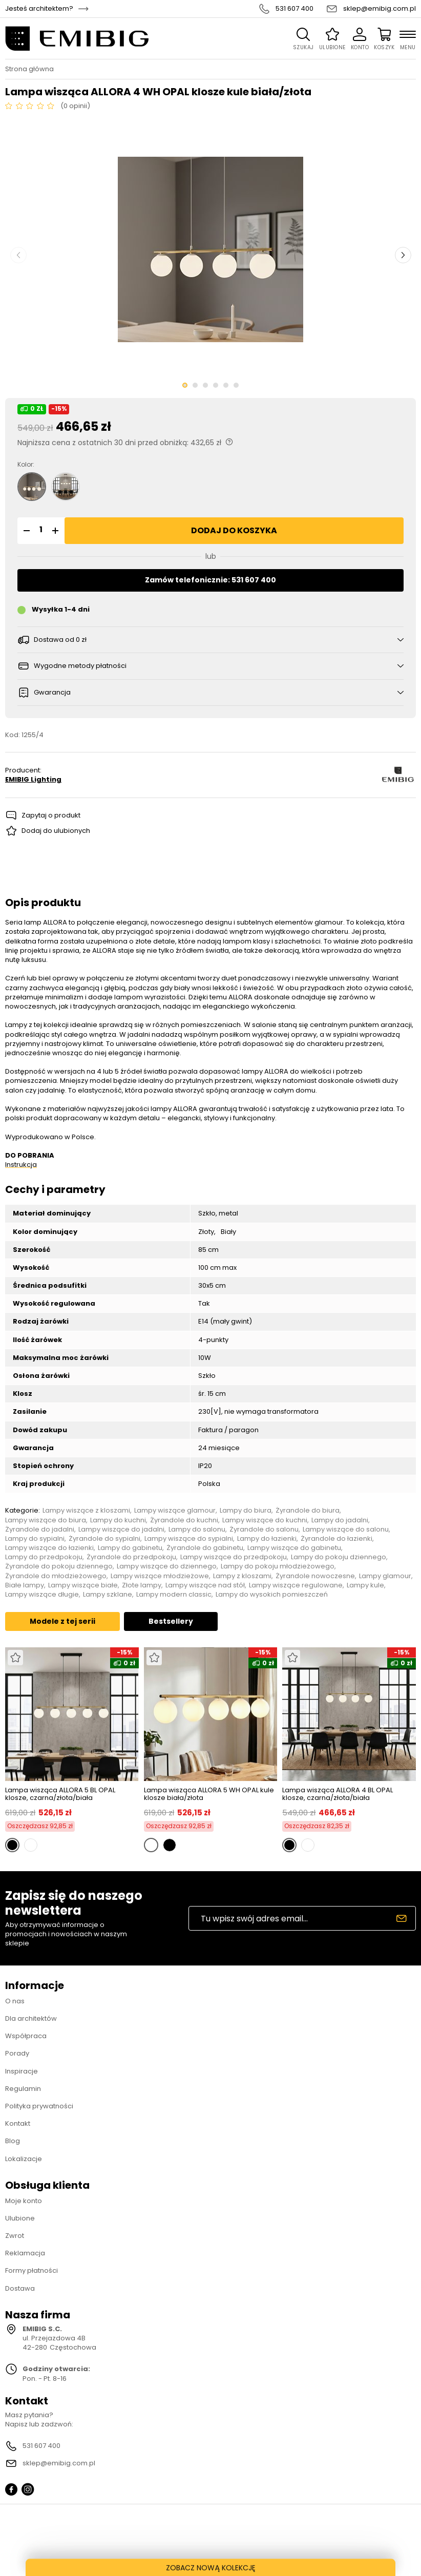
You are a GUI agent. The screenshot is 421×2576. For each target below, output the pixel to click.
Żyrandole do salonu (264, 1529)
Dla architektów (31, 2018)
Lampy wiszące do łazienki (49, 1548)
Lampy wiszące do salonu (346, 1529)
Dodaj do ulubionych (56, 830)
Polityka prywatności (39, 2106)
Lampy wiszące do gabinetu (294, 1548)
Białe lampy (24, 1585)
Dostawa (20, 2288)
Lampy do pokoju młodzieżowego (277, 1566)
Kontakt (17, 2123)
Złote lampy (141, 1585)
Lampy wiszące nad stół (205, 1585)
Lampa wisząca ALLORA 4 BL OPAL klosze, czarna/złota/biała (337, 1794)
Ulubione (20, 2218)
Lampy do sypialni (35, 1538)
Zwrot (14, 2235)
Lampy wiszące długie (42, 1594)
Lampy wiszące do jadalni (121, 1529)
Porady (17, 2053)
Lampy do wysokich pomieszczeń (272, 1594)
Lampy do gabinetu (130, 1548)
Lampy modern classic (174, 1594)
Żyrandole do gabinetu (204, 1548)
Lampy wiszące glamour (175, 1510)
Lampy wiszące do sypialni (188, 1538)
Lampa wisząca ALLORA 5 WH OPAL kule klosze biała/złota (209, 1794)
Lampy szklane (107, 1594)
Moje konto (23, 2201)
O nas (15, 2001)
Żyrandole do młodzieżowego (56, 1576)
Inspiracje (21, 2071)
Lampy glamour (385, 1576)
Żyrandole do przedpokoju (131, 1557)
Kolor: (25, 464)
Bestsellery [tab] (171, 1621)
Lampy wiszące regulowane (296, 1585)
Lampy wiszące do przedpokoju (233, 1557)
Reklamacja (25, 2253)
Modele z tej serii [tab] (62, 1621)
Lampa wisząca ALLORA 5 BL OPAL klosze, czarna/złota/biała (60, 1794)
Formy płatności (31, 2270)
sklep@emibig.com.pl (379, 8)
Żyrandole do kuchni (184, 1520)
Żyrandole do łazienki (336, 1538)
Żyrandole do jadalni (39, 1529)
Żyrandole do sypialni (104, 1538)
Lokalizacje (23, 2159)
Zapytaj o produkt (51, 815)
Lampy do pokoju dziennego (338, 1557)
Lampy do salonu (197, 1529)
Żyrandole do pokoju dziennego (59, 1566)
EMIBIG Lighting (33, 779)
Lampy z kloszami (242, 1576)
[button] (25, 530)
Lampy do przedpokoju (43, 1557)
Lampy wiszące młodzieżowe (160, 1576)
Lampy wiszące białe (83, 1585)
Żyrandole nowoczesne (315, 1576)
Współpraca (26, 2036)
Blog (12, 2141)
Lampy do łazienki (267, 1538)
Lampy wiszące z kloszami (86, 1510)
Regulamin (23, 2088)
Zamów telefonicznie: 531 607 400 (210, 580)
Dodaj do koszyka (234, 530)
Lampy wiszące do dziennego (167, 1566)
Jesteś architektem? (39, 8)
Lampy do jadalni (339, 1520)
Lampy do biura (245, 1510)
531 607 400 (294, 8)
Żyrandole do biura (308, 1510)
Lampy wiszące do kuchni (264, 1520)
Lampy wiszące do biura (45, 1520)
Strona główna (29, 69)
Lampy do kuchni (118, 1520)
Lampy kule (365, 1585)
